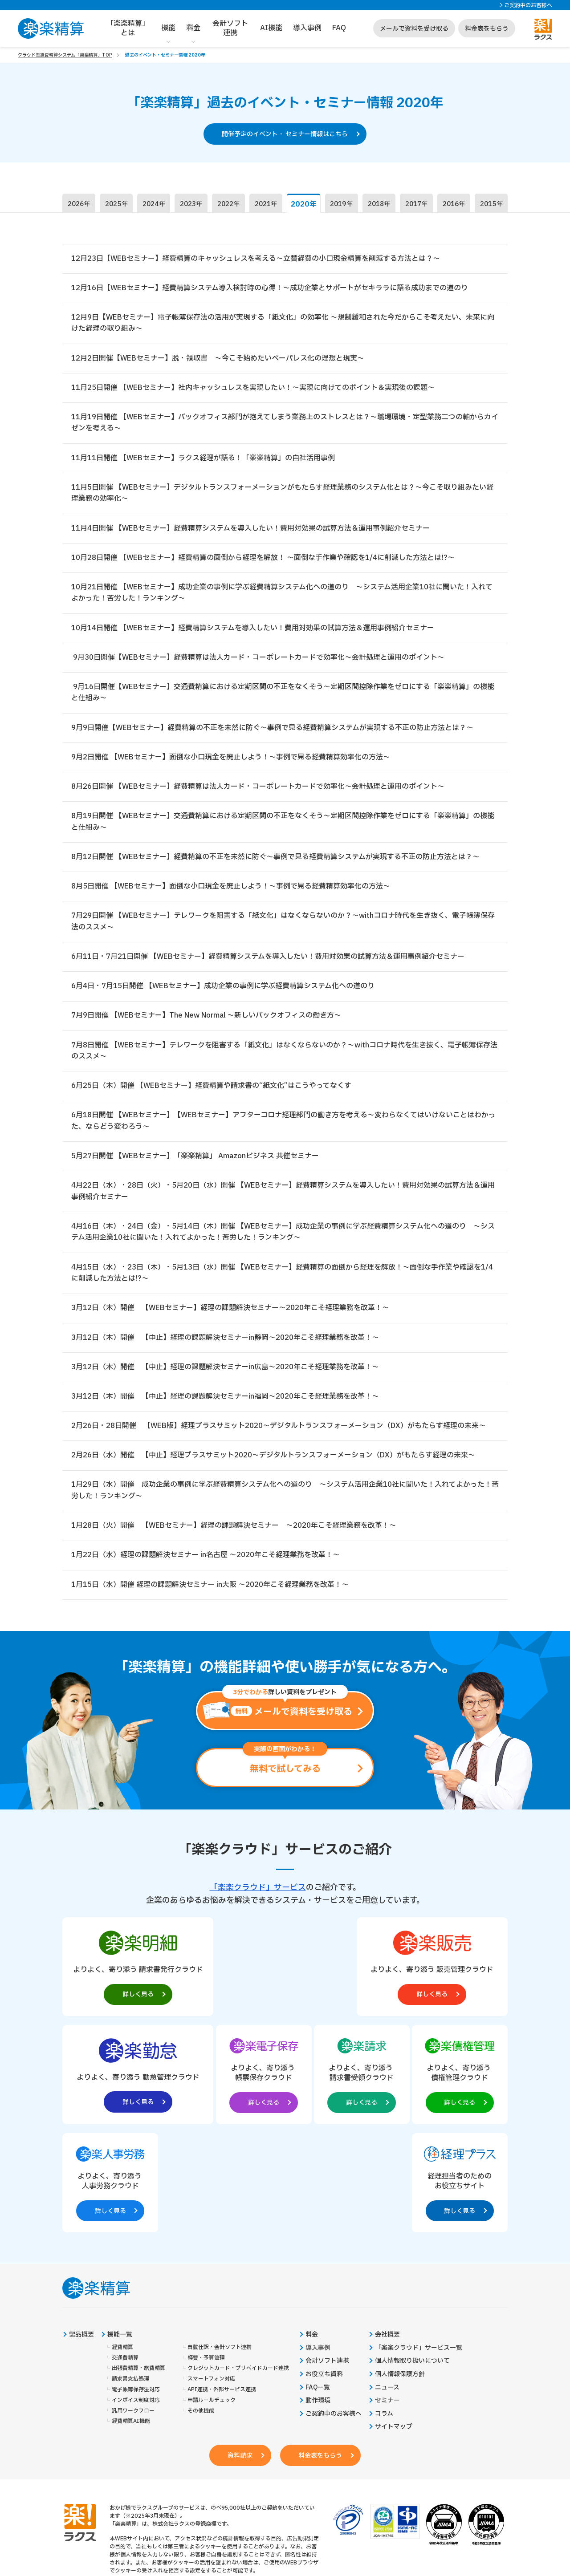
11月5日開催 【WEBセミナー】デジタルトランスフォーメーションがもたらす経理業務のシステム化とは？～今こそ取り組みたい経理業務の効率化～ (282, 494)
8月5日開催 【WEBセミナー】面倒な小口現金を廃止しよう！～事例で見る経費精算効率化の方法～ (230, 890)
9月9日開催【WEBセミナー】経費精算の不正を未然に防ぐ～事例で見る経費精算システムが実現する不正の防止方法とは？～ (272, 730)
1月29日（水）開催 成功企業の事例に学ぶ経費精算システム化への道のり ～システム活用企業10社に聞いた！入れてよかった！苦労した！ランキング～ (285, 1498)
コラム (384, 2314)
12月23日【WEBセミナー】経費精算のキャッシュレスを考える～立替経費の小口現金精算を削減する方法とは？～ (255, 258)
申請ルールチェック (211, 2300)
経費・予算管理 (206, 2258)
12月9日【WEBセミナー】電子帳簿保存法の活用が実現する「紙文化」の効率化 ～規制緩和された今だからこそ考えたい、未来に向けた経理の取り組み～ (282, 323)
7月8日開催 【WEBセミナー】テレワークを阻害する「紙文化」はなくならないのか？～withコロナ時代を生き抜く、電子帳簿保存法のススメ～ (284, 1055)
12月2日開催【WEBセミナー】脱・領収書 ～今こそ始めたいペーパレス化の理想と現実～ (217, 358)
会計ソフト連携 (230, 28)
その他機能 (200, 2311)
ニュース (387, 2288)
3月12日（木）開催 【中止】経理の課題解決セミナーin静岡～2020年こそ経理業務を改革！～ (225, 1344)
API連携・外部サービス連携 (221, 2290)
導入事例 (307, 28)
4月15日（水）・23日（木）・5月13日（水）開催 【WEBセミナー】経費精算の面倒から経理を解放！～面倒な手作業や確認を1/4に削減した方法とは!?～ (282, 1279)
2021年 (265, 204)
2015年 (491, 204)
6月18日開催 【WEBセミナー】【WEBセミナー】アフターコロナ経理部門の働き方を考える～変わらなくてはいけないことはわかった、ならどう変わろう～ (283, 1126)
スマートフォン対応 (211, 2279)
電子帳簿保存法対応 (136, 2290)
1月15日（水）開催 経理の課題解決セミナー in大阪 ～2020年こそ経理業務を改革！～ (210, 1592)
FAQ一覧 (317, 2288)
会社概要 (387, 2235)
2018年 (378, 204)
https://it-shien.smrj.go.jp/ (181, 2510)
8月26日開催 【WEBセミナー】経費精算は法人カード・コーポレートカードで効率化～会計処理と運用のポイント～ (257, 789)
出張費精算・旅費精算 (138, 2268)
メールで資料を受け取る (414, 28)
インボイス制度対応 (136, 2300)
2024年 (153, 204)
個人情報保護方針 (400, 2274)
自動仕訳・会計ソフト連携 (219, 2247)
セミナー (387, 2300)
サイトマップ (393, 2327)
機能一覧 (119, 2235)
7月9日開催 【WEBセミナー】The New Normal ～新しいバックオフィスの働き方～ (206, 1020)
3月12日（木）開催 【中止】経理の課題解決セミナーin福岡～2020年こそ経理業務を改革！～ (225, 1403)
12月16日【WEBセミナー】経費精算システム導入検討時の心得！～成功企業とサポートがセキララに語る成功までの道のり (269, 288)
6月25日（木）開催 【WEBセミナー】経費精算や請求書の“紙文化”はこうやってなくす (211, 1090)
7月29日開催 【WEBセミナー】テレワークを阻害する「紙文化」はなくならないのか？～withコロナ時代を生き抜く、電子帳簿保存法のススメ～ (283, 925)
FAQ (339, 28)
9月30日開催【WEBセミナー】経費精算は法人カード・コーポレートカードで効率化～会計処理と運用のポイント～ (257, 659)
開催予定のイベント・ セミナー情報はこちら (285, 134)
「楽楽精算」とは (127, 28)
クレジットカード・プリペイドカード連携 (238, 2268)
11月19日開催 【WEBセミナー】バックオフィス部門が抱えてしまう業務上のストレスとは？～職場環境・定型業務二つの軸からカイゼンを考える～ (284, 424)
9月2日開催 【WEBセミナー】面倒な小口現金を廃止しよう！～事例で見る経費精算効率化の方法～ (230, 760)
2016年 (453, 204)
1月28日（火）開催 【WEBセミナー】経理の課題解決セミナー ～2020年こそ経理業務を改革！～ (233, 1533)
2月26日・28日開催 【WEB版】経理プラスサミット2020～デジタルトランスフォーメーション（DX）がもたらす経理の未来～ (278, 1433)
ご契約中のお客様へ (528, 5)
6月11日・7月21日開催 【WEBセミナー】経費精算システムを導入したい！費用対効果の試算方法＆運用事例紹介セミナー (267, 960)
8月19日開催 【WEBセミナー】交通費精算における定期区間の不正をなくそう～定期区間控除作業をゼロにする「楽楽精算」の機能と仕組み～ (282, 825)
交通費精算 (125, 2258)
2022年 (228, 204)
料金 (193, 28)
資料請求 (240, 2356)
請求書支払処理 (130, 2279)
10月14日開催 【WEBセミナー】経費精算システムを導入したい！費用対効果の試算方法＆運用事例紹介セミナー (252, 630)
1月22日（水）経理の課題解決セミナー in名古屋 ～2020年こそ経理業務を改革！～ (205, 1563)
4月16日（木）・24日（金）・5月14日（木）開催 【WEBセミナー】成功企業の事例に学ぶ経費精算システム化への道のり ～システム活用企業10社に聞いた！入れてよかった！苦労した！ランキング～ (283, 1238)
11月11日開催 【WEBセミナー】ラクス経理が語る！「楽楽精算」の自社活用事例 (203, 459)
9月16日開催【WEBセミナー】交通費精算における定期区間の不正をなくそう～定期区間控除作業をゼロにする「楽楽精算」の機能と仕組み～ (282, 695)
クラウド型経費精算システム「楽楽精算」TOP (65, 55)
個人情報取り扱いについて (412, 2261)
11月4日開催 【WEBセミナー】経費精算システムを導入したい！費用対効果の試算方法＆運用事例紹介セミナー (250, 529)
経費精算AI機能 (131, 2321)
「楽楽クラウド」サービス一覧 (418, 2248)
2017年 (416, 204)
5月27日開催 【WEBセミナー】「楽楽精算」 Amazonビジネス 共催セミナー (195, 1161)
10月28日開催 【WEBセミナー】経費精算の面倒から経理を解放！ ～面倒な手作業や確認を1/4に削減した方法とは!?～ (263, 559)
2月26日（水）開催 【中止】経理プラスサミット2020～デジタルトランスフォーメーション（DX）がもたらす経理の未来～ (273, 1462)
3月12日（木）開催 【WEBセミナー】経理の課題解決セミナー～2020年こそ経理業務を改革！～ (230, 1314)
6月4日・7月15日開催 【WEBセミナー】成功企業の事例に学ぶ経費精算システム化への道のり (223, 990)
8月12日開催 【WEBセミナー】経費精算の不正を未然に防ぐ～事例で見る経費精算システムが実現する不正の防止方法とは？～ (275, 860)
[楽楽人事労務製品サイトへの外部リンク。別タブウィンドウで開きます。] (375, 2081)
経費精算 (122, 2247)
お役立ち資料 (324, 2274)
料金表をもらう (487, 28)
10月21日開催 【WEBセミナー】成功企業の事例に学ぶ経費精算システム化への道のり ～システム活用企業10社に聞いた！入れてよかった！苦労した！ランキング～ (282, 595)
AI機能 (271, 28)
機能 (168, 28)
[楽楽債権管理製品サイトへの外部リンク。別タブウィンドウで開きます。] (285, 2081)
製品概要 (81, 2235)
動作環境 (317, 2300)
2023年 (191, 204)
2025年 (116, 204)
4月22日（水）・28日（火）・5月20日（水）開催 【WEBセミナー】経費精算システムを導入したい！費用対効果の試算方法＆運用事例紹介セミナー (283, 1197)
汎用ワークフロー (133, 2311)
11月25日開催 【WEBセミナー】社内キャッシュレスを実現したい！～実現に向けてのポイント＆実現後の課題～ (253, 388)
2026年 (78, 204)
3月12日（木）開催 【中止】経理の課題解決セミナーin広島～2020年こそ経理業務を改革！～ (225, 1373)
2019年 (341, 204)
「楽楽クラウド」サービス (258, 1896)
